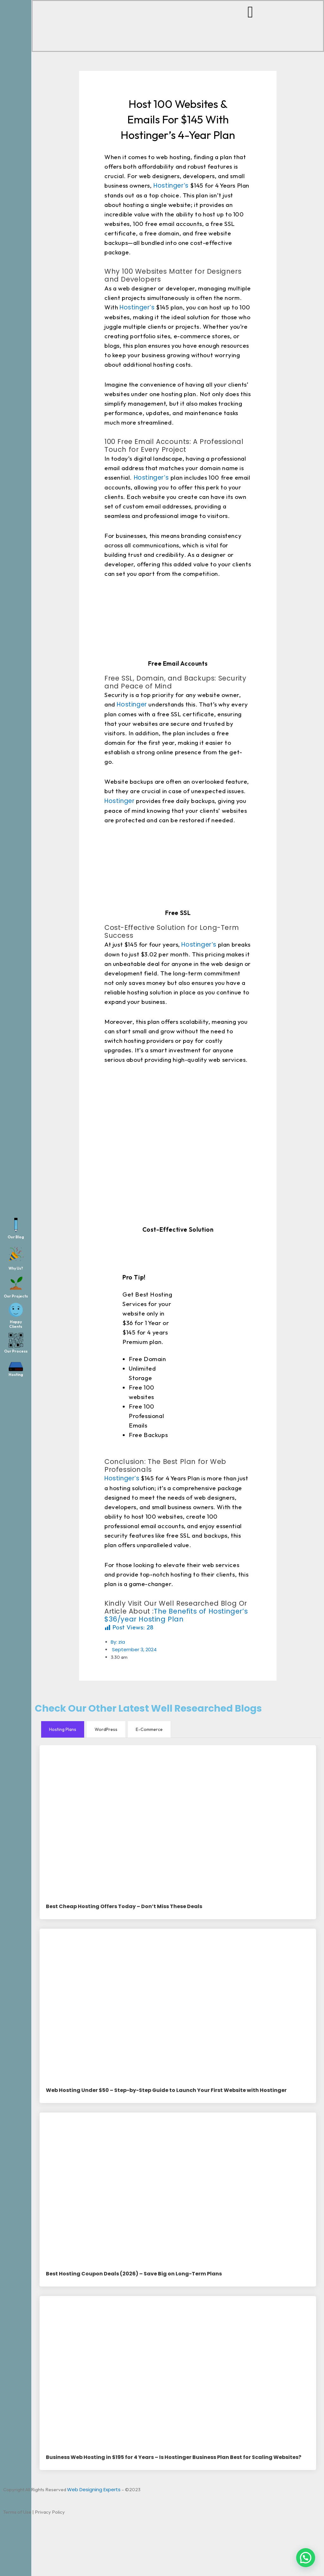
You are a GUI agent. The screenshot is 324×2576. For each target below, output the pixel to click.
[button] (305, 2557)
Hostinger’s (171, 185)
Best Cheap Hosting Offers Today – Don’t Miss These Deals (124, 1907)
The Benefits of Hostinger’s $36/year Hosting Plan (176, 1615)
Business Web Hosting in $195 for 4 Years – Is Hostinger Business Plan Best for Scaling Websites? (173, 2457)
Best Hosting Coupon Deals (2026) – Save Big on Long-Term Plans (134, 2274)
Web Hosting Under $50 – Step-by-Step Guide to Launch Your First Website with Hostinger (166, 2090)
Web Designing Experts (94, 2490)
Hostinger (131, 704)
